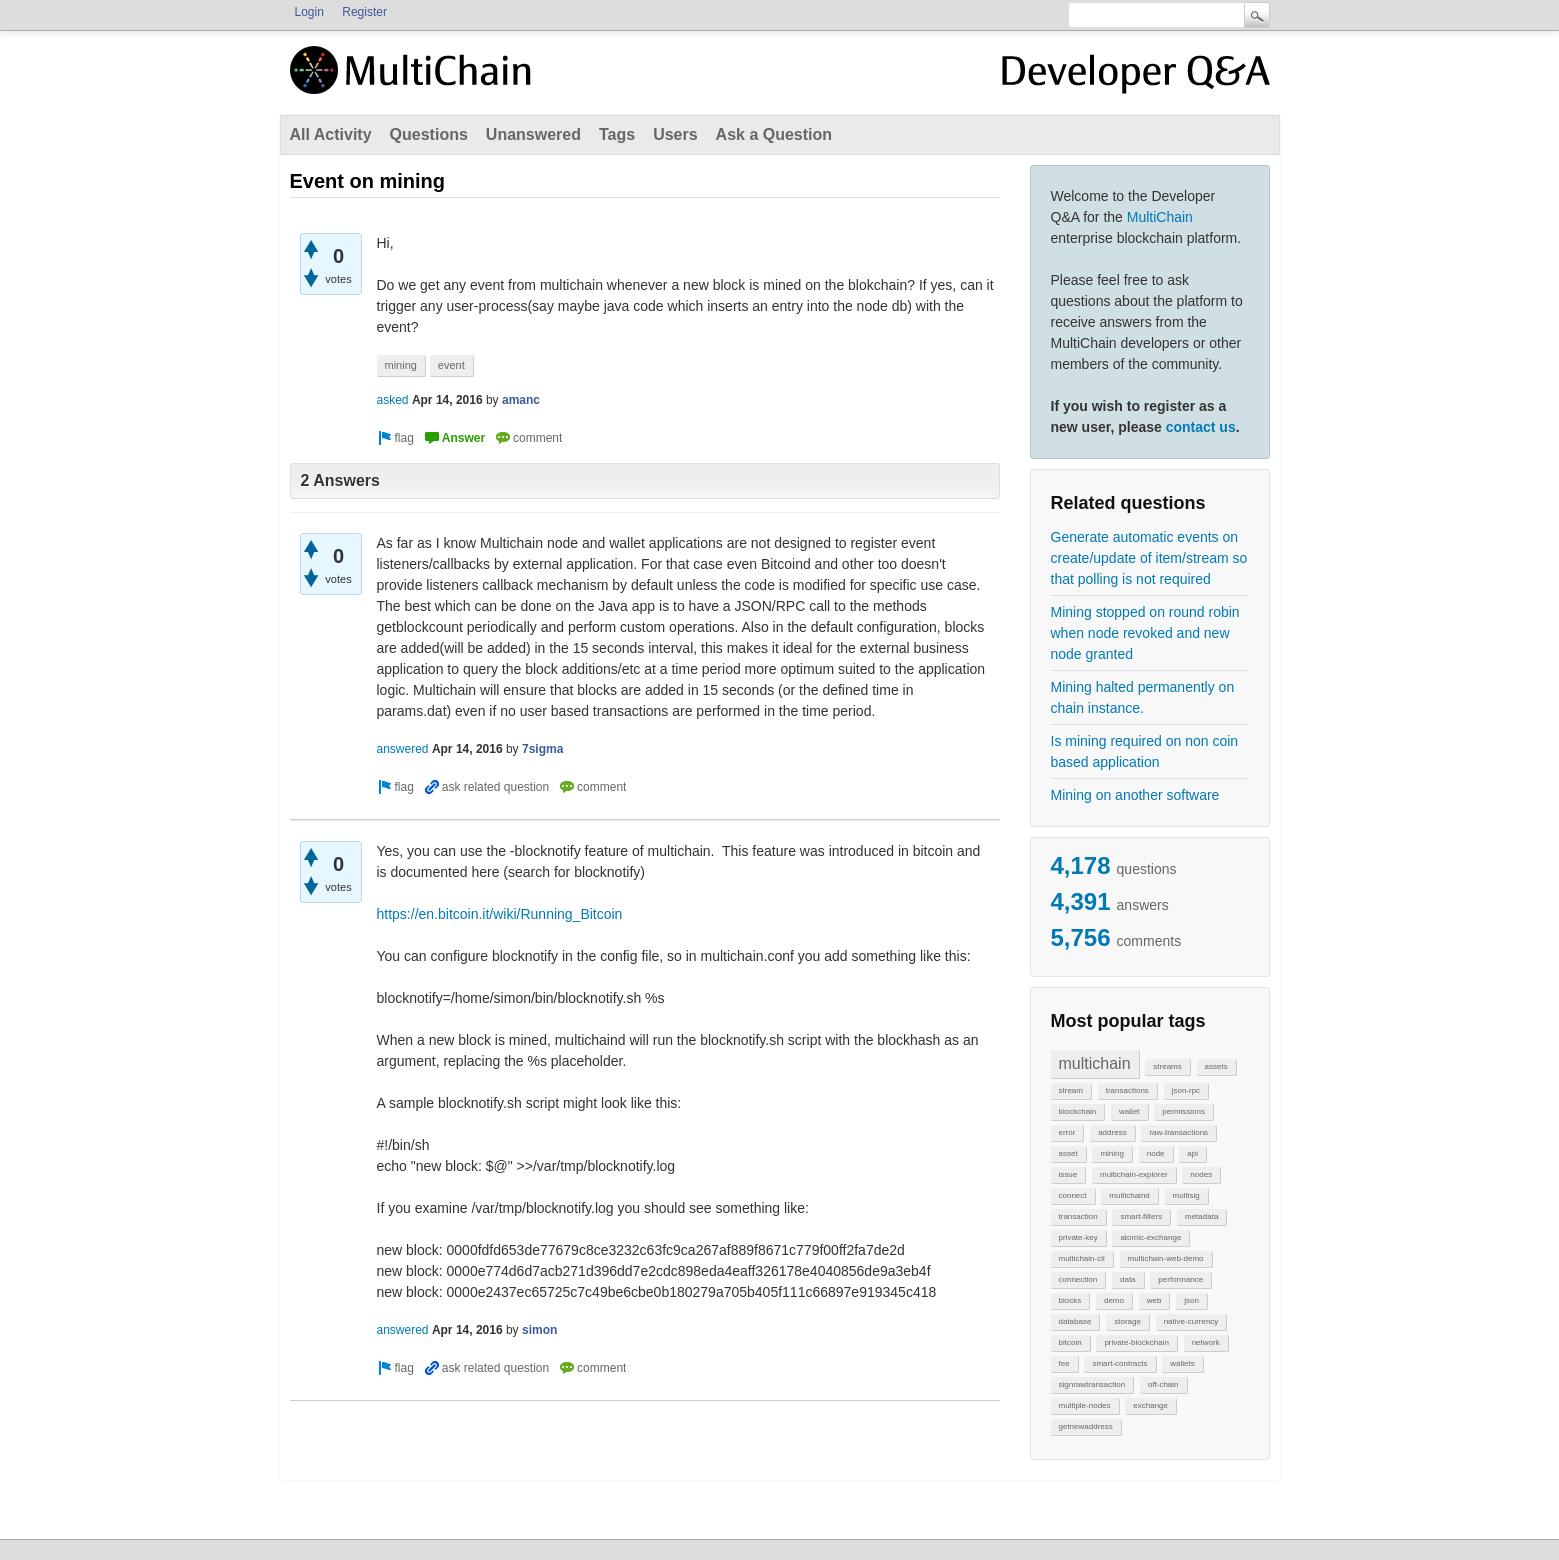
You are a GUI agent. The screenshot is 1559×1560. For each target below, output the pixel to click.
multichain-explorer (1134, 1174)
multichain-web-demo (1166, 1258)
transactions (1127, 1090)
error (1067, 1132)
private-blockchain (1136, 1342)
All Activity (331, 134)
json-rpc (1186, 1090)
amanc (521, 400)
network (1206, 1342)
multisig (1186, 1195)
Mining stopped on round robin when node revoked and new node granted (1145, 633)
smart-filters (1141, 1216)
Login (309, 12)
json (1191, 1300)
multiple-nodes (1085, 1405)
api (1192, 1153)
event (451, 365)
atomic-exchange (1150, 1237)
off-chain (1163, 1384)
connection (1078, 1279)
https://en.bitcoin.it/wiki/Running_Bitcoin (500, 914)
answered (403, 749)
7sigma (542, 749)
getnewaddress (1086, 1426)
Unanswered (533, 134)
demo (1114, 1300)
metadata (1201, 1216)
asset (1068, 1153)
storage (1127, 1321)
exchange (1150, 1405)
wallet (1129, 1111)
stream (1071, 1090)
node (1156, 1153)
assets (1216, 1066)
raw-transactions (1178, 1132)
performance (1180, 1279)
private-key (1078, 1237)
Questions (429, 134)
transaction (1078, 1216)
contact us (1201, 427)
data (1128, 1279)
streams (1167, 1066)
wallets (1182, 1363)
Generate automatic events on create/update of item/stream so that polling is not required (1149, 558)
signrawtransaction (1092, 1384)
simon (539, 1330)
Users (675, 134)
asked (393, 400)
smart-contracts (1119, 1363)
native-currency (1191, 1321)
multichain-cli (1082, 1258)
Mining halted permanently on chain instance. (1143, 697)
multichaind (1129, 1195)
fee (1064, 1363)
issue (1068, 1174)
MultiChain (1160, 217)
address (1112, 1132)
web (1154, 1300)
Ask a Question (774, 134)
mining (1112, 1153)
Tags (617, 134)
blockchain (1078, 1111)
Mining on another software (1135, 795)
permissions (1183, 1111)
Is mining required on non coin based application (1145, 751)
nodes (1201, 1174)
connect (1073, 1195)
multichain (1095, 1063)
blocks (1070, 1300)
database (1075, 1321)
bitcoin (1070, 1342)
